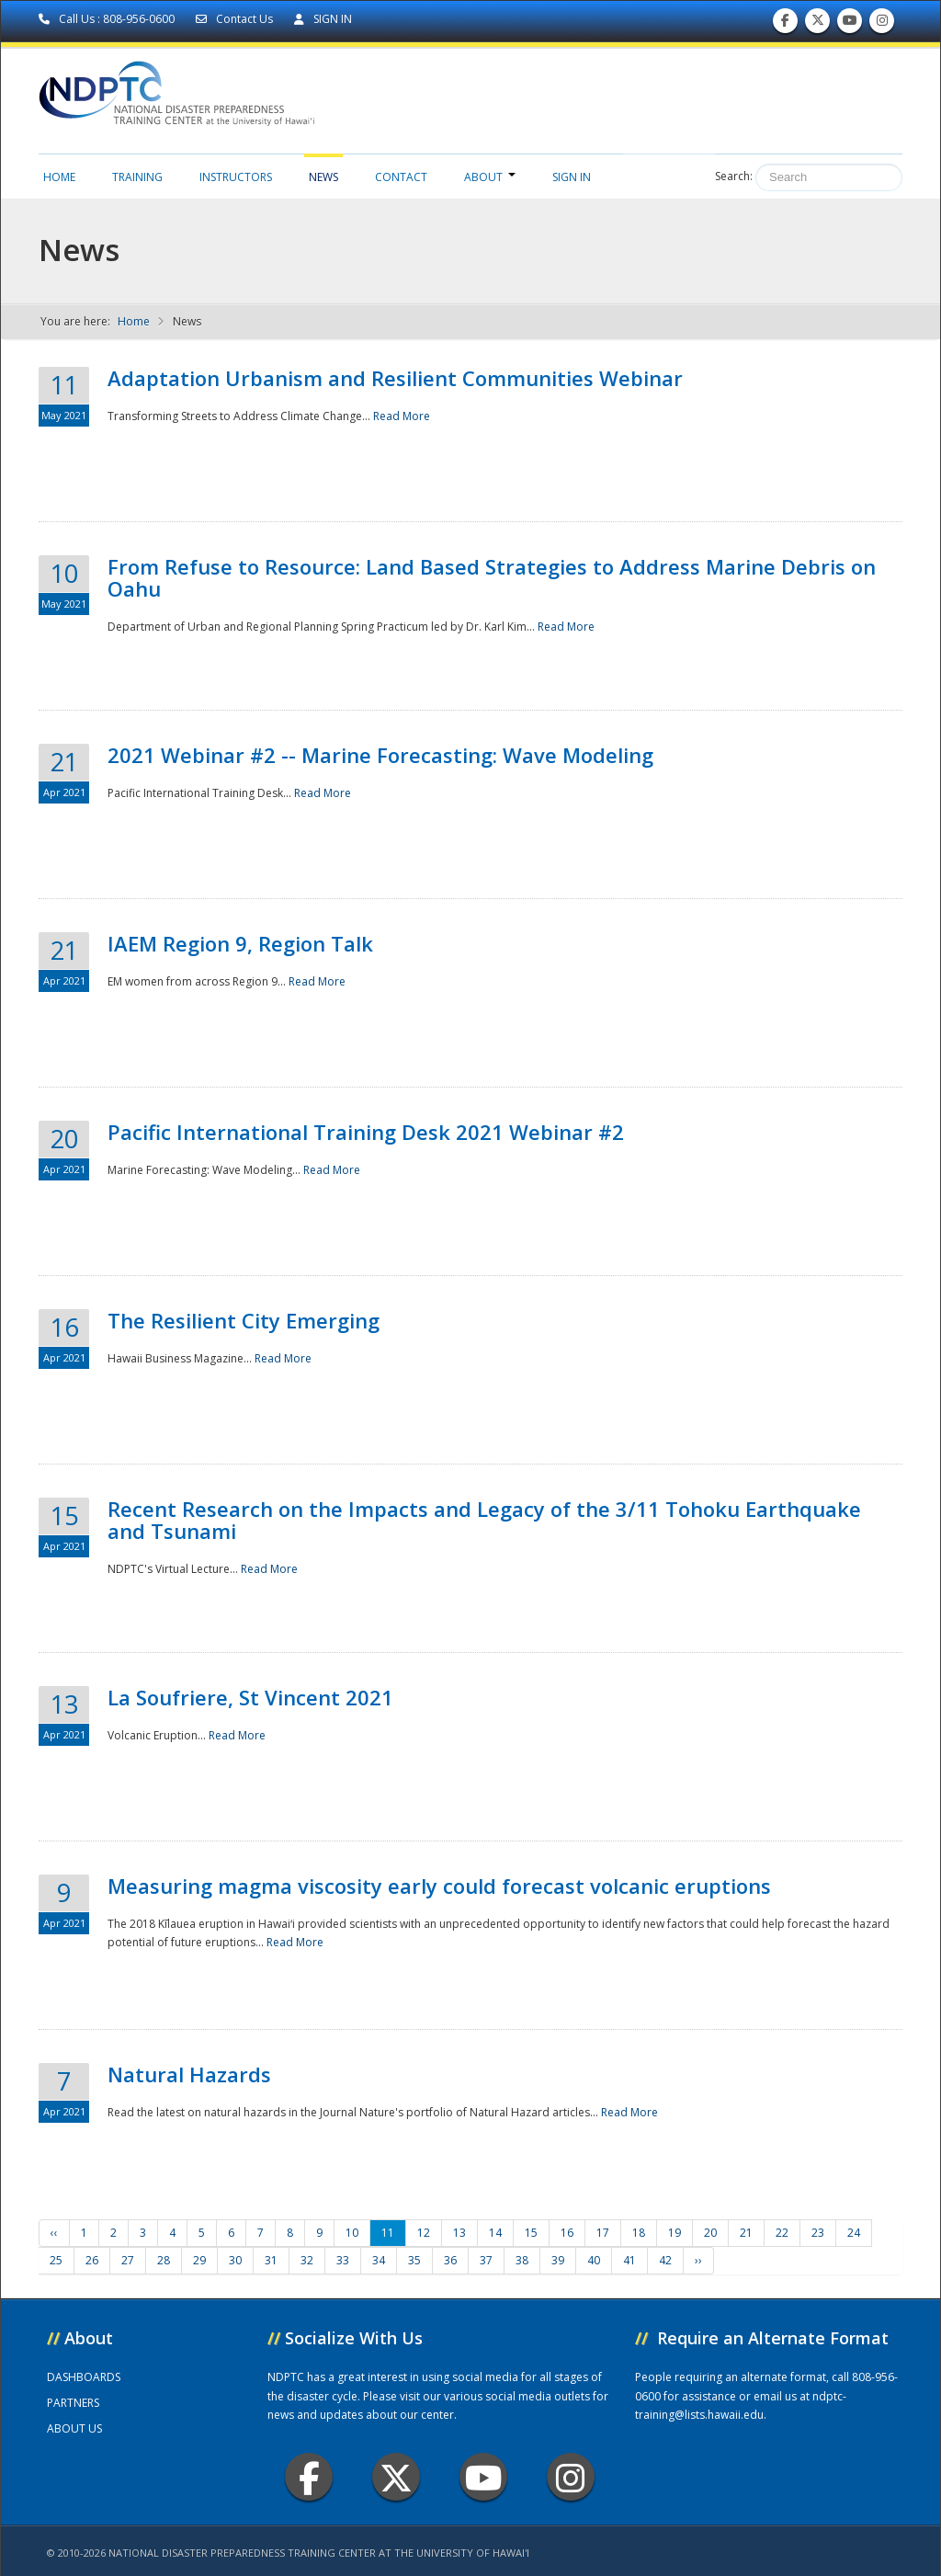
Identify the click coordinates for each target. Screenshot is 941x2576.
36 (450, 2260)
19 (674, 2232)
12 (423, 2232)
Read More (401, 416)
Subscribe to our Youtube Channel (850, 24)
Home (59, 177)
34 (378, 2260)
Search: (734, 176)
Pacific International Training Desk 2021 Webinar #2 (366, 1132)
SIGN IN (323, 19)
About (490, 177)
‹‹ (54, 2232)
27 (127, 2260)
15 (531, 2232)
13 (459, 2232)
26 (91, 2260)
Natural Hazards (189, 2074)
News (323, 177)
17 (602, 2232)
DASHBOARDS (83, 2377)
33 (342, 2260)
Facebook (309, 2477)
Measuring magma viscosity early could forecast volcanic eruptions (439, 1885)
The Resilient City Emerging (244, 1320)
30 (235, 2260)
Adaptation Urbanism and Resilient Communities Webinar (395, 378)
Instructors (235, 177)
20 (710, 2232)
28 (163, 2260)
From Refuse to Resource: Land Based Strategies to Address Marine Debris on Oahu (492, 577)
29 (199, 2260)
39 (557, 2260)
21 (746, 2232)
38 (522, 2260)
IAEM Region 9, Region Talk (240, 943)
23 (817, 2232)
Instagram (570, 2477)
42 (665, 2260)
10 (352, 2232)
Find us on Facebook (785, 24)
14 (495, 2232)
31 (271, 2260)
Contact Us (236, 19)
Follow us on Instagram (882, 24)
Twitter (396, 2477)
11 (387, 2232)
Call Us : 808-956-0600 (108, 19)
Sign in (571, 177)
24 (853, 2232)
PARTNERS (73, 2403)
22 (782, 2232)
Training (137, 177)
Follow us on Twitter (817, 24)
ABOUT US (74, 2428)
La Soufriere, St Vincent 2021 (250, 1697)
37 (486, 2260)
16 (567, 2232)
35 (414, 2260)
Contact (401, 177)
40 (593, 2260)
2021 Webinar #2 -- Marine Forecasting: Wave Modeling (380, 755)
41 (629, 2260)
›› (698, 2260)
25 (56, 2260)
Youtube (484, 2477)
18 (638, 2232)
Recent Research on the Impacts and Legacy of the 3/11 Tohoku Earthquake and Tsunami (484, 1519)
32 (306, 2260)
